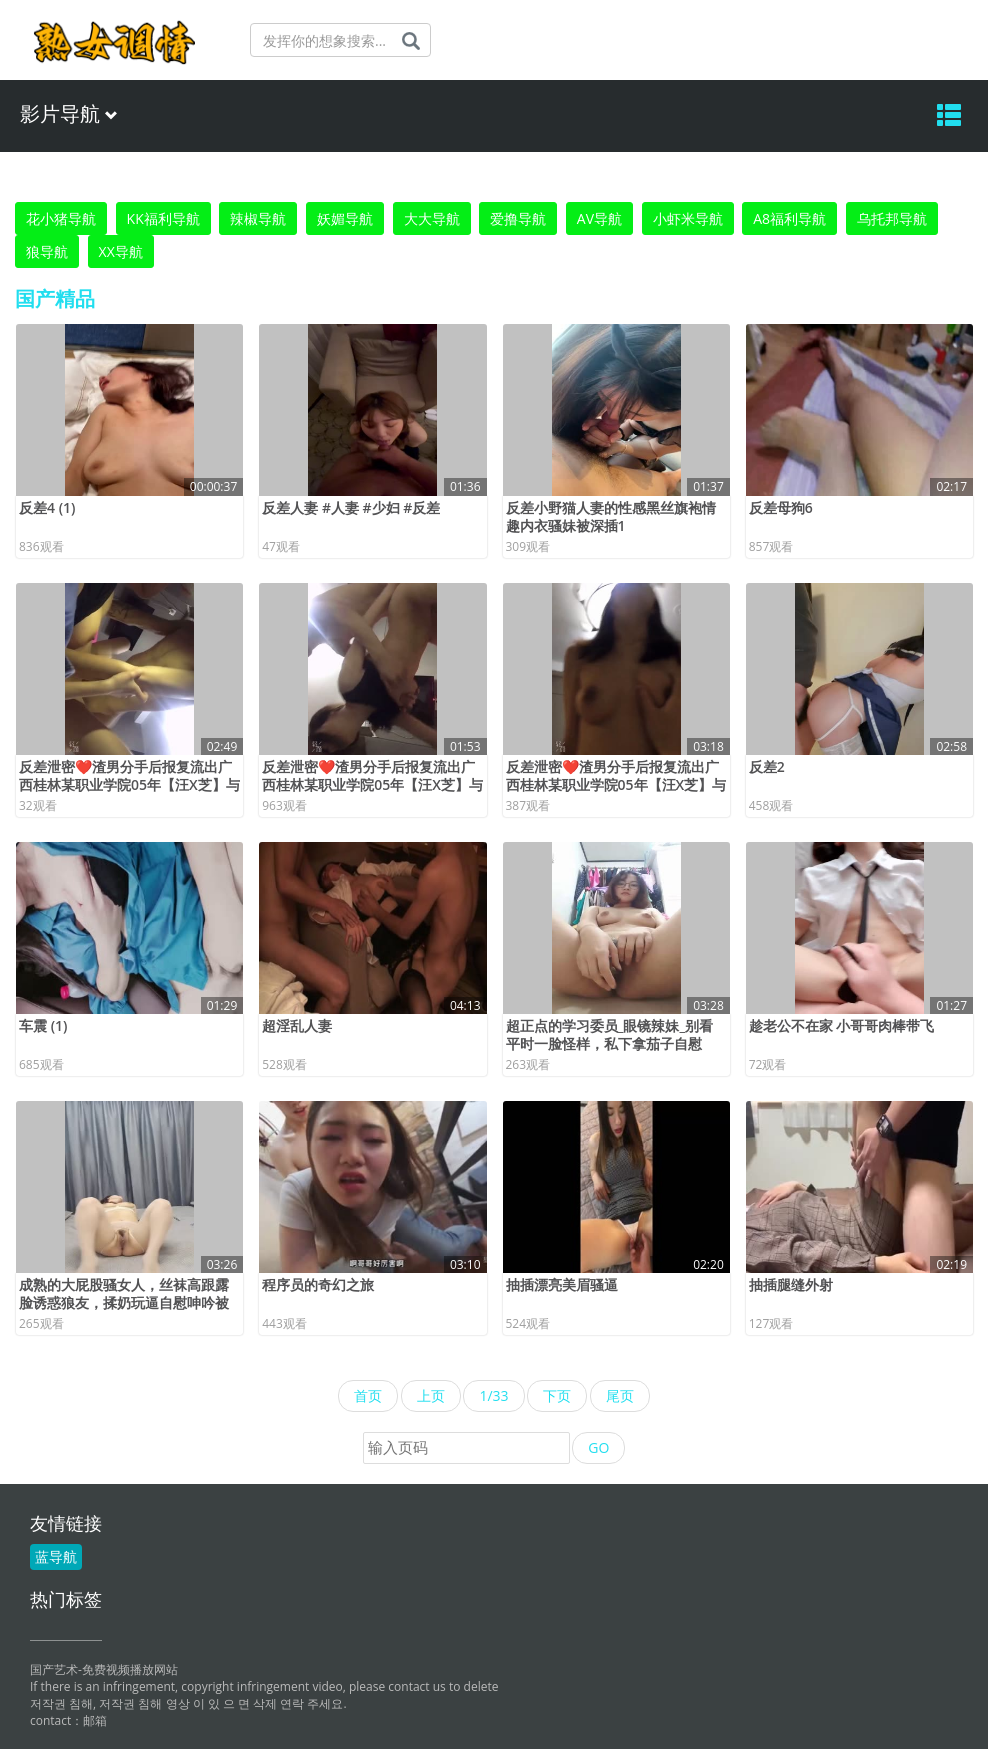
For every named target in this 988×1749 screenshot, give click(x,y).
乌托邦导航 (892, 218)
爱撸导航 (518, 218)
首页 (368, 1395)
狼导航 (47, 251)
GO (598, 1447)
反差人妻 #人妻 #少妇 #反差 (351, 507)
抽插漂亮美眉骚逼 (562, 1284)
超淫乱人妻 (297, 1025)
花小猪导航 (61, 218)
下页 (557, 1395)
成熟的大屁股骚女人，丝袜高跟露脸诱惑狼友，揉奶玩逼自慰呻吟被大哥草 (124, 1302)
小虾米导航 (688, 218)
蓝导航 (56, 1556)
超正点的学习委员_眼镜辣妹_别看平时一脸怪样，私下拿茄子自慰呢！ (610, 1043)
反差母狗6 (781, 507)
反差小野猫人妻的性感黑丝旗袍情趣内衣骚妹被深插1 (611, 516)
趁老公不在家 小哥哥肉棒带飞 (842, 1025)
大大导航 (432, 218)
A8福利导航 (789, 218)
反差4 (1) (47, 507)
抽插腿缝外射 (791, 1284)
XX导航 (121, 251)
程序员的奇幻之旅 (318, 1284)
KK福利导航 (163, 218)
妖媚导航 (345, 218)
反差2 (767, 766)
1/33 (493, 1395)
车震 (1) (43, 1025)
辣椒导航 (258, 218)
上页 (431, 1395)
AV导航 (599, 218)
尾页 (620, 1395)
